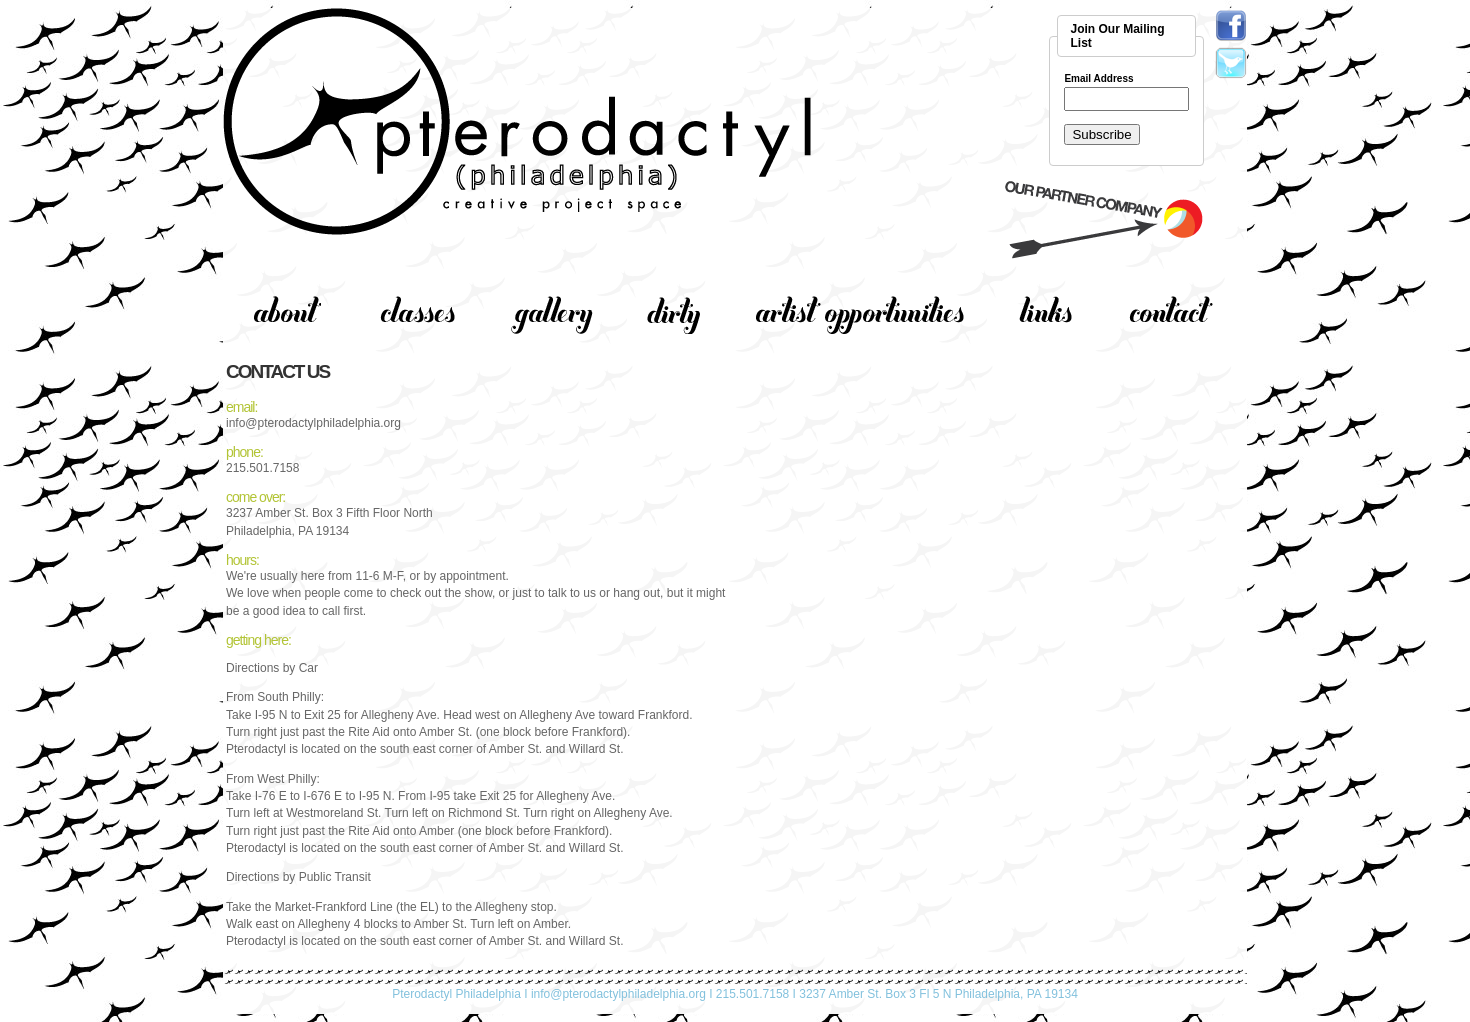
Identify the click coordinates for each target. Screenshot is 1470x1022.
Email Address (1098, 79)
